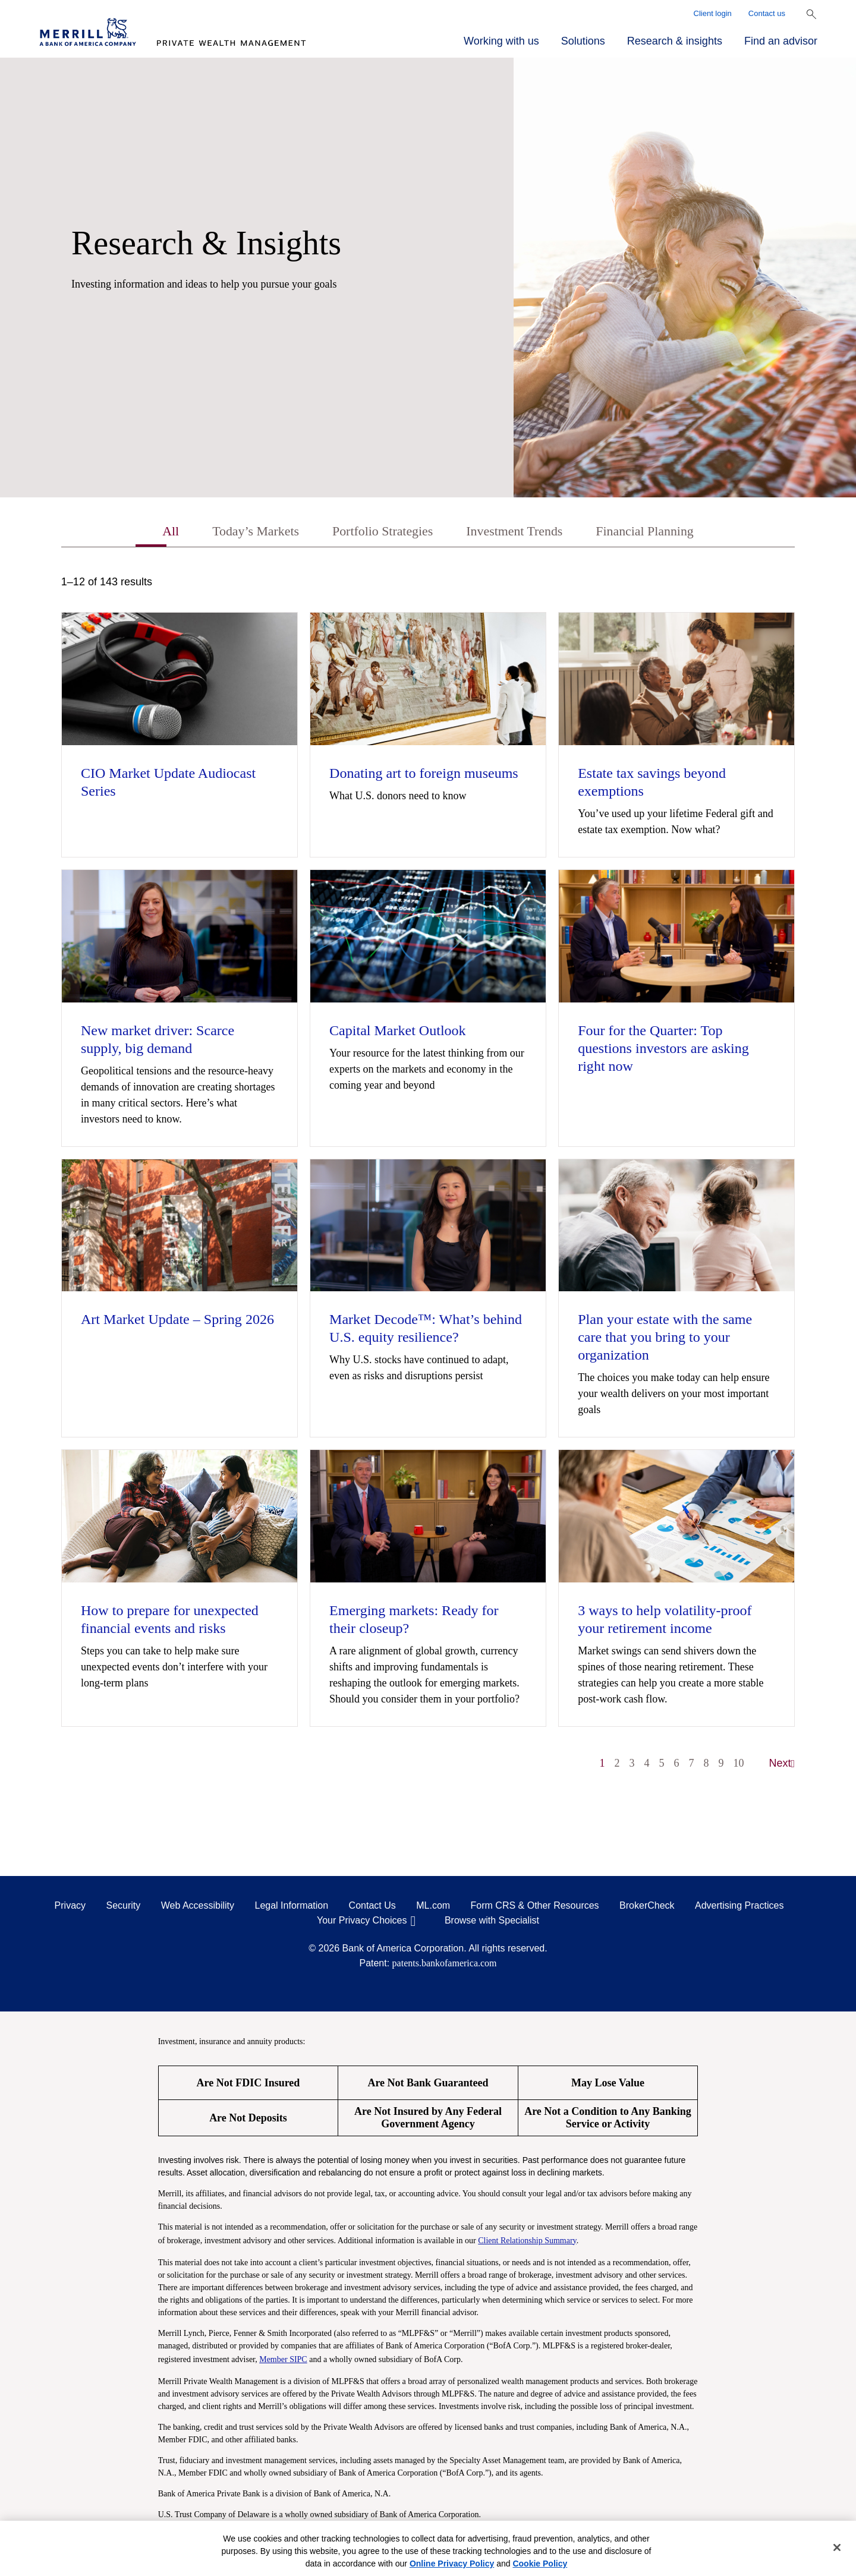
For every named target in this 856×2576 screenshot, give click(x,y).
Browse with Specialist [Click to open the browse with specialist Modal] (492, 1922)
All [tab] (152, 532)
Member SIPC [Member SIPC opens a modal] (283, 2360)
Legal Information (292, 1907)
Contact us (766, 13)
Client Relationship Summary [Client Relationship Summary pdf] (527, 2241)
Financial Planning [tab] (659, 532)
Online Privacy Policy (452, 2563)
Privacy (70, 1907)
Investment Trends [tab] (519, 532)
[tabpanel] (428, 1180)
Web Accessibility (197, 1907)
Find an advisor (780, 41)
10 (739, 1765)
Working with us (501, 41)
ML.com (433, 1907)
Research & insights (674, 41)
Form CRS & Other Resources (535, 1907)
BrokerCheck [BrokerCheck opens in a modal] (646, 1907)
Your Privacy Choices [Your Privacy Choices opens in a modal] (362, 1922)
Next (782, 1765)
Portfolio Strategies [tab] (378, 532)
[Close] (837, 2547)
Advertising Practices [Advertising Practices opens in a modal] (739, 1907)
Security (123, 1907)
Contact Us (372, 1907)
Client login (713, 13)
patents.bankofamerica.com (444, 1965)
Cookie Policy (539, 2563)
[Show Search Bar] (811, 14)
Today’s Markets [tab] (241, 532)
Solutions (583, 41)
